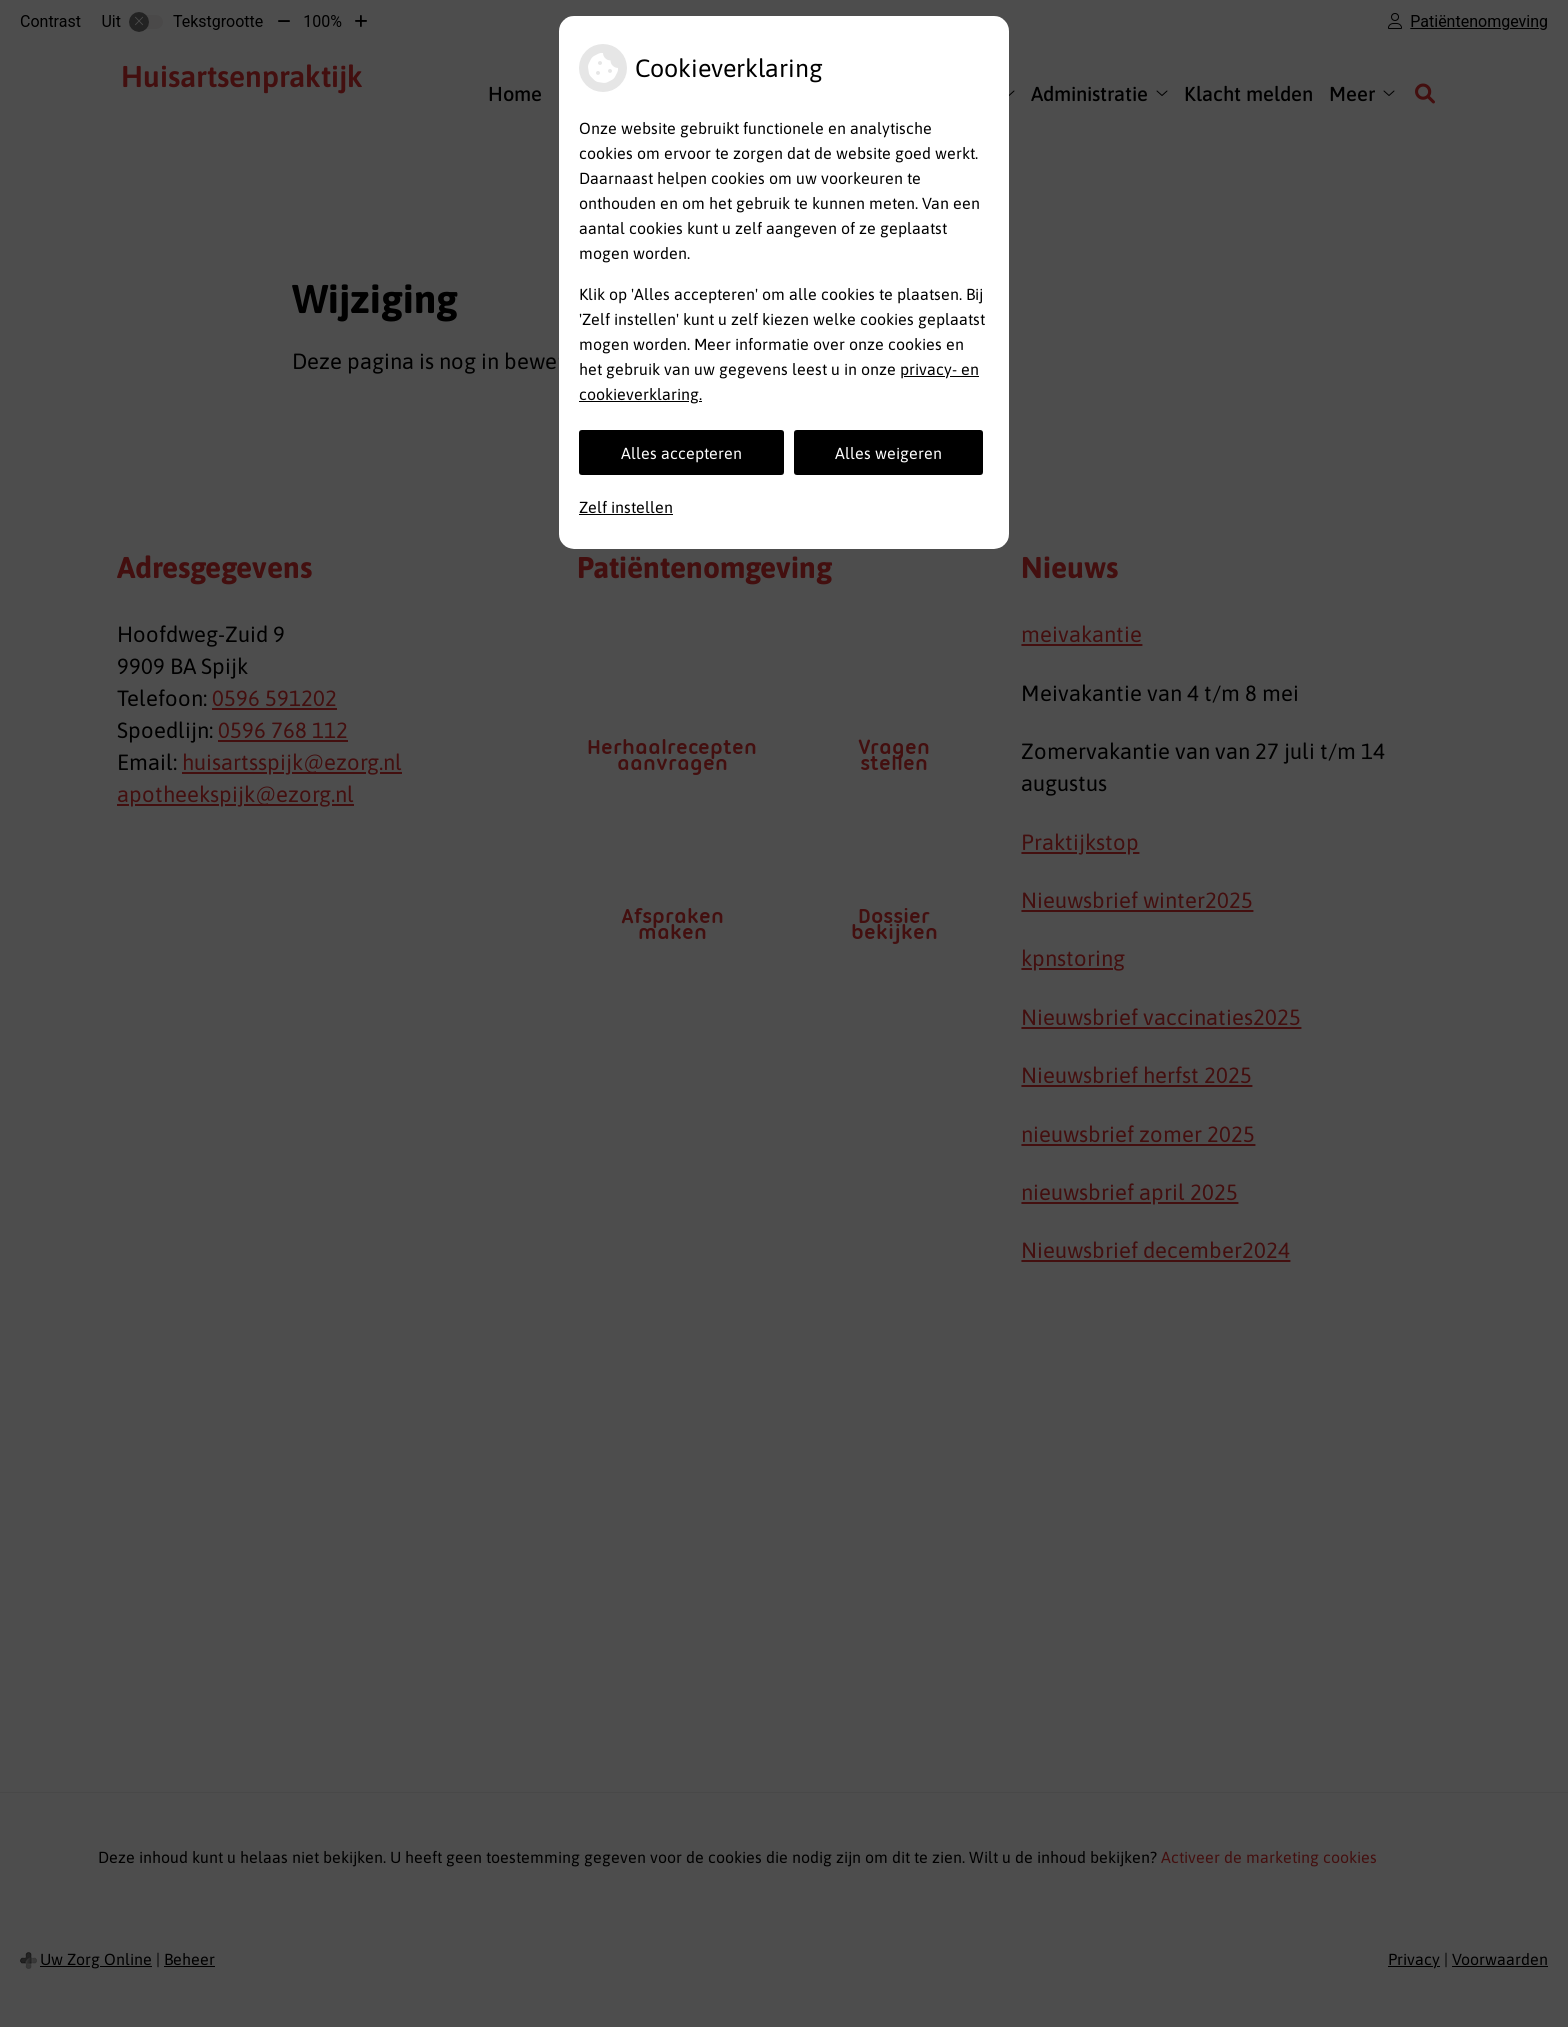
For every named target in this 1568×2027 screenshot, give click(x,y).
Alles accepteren (681, 453)
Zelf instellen (626, 507)
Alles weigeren (888, 453)
